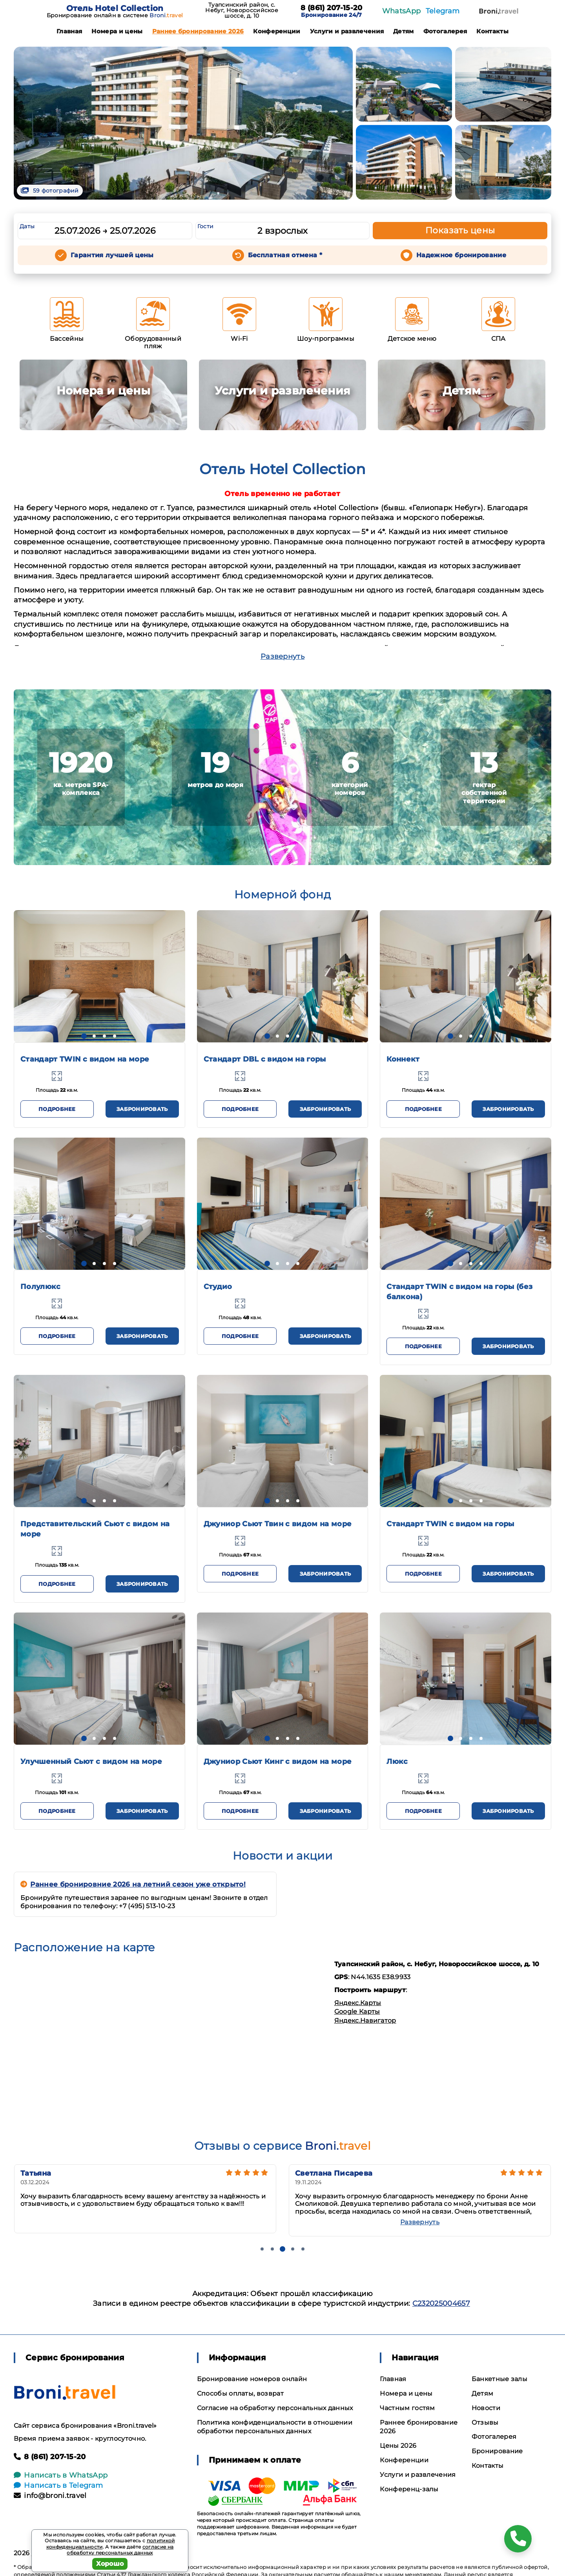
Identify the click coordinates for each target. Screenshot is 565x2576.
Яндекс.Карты (357, 2003)
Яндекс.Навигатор (365, 2020)
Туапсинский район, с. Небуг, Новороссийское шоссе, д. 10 (241, 10)
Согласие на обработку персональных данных (275, 2408)
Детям (403, 31)
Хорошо (110, 2563)
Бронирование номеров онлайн (252, 2379)
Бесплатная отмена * (285, 255)
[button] (84, 1036)
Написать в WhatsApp (61, 2475)
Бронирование (497, 2451)
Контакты (492, 31)
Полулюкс (40, 1286)
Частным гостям (407, 2408)
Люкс (397, 1761)
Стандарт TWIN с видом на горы (450, 1524)
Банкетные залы (499, 2379)
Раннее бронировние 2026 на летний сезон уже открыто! (133, 1884)
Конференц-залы (409, 2489)
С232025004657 (441, 2303)
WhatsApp (401, 11)
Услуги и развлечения (347, 31)
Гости (205, 226)
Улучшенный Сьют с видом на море (91, 1761)
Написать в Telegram (58, 2485)
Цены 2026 (398, 2445)
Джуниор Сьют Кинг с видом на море (278, 1761)
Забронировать (142, 1109)
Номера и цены (116, 31)
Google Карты (357, 2011)
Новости (486, 2408)
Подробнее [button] (56, 1109)
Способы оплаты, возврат (240, 2393)
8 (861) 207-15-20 (331, 8)
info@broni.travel (50, 2495)
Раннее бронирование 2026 (198, 31)
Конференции (277, 31)
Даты (27, 226)
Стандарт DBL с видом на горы (265, 1059)
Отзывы (485, 2422)
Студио (218, 1286)
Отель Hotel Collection (115, 8)
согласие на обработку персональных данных (120, 2550)
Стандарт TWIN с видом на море (84, 1059)
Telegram (443, 11)
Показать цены (460, 230)
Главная (69, 31)
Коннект (402, 1059)
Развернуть (282, 656)
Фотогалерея (445, 31)
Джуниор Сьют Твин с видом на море (278, 1524)
